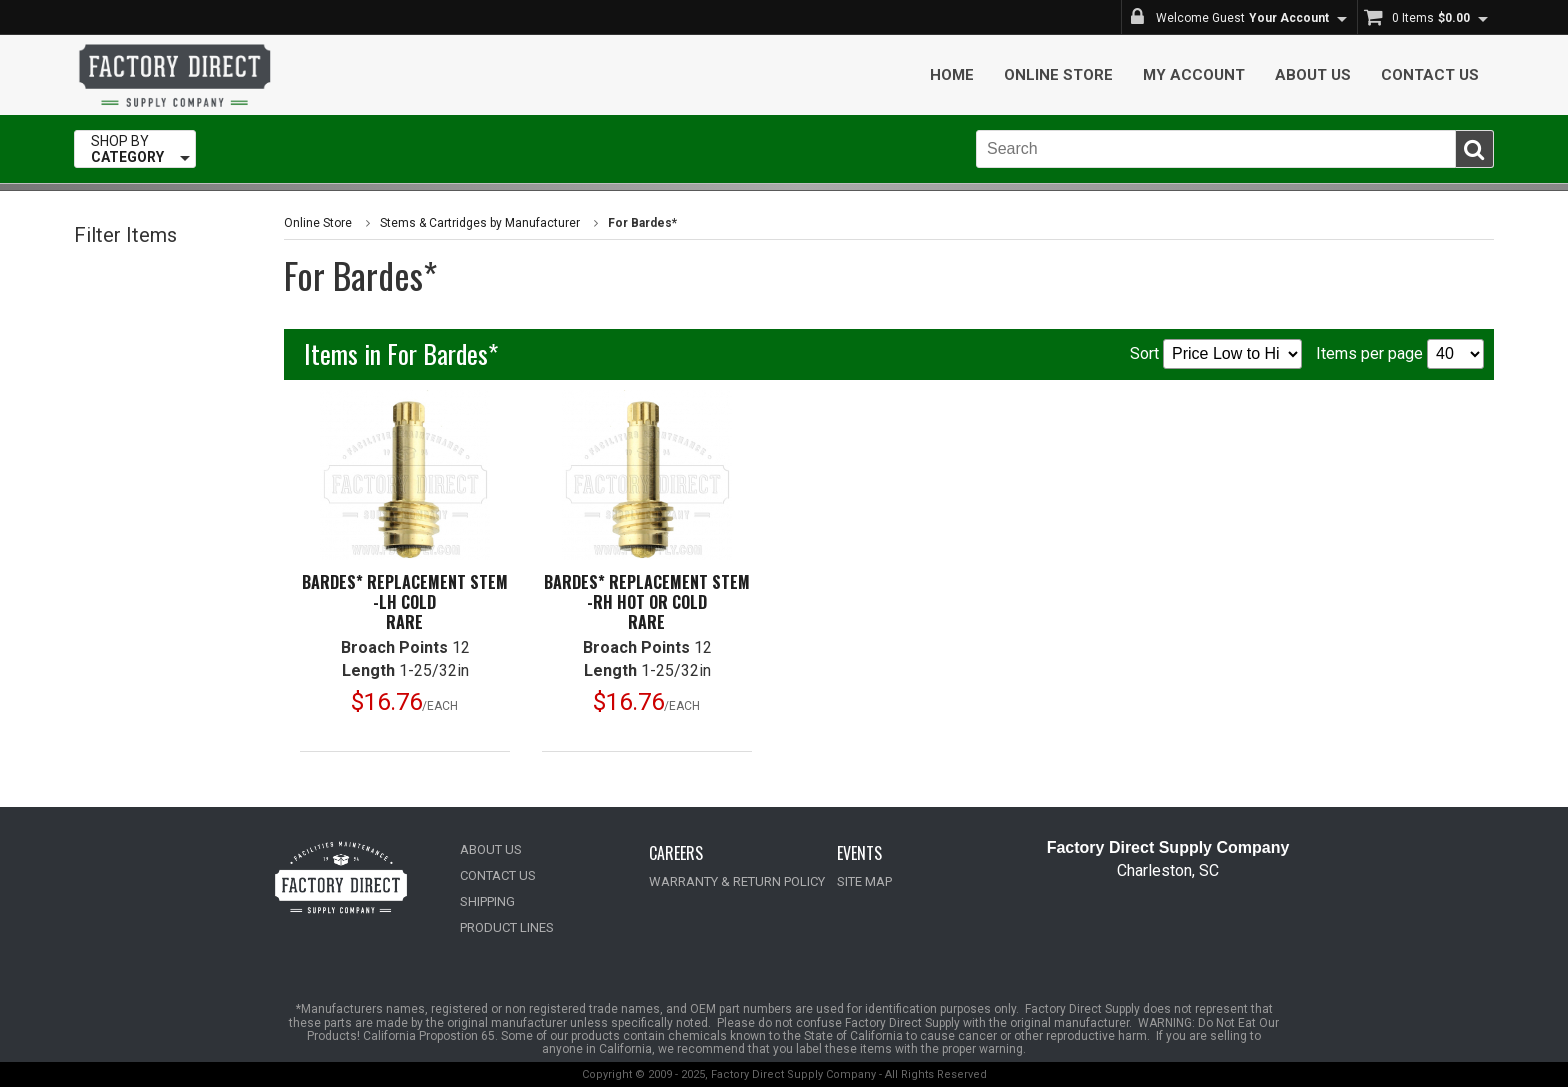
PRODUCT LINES (507, 927)
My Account (1194, 75)
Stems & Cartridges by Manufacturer (480, 223)
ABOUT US (491, 849)
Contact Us (1430, 75)
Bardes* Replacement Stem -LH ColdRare (405, 602)
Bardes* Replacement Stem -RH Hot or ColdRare (647, 602)
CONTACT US (498, 875)
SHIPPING (487, 901)
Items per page (1400, 354)
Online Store (1058, 75)
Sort (1216, 354)
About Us (1313, 75)
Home (952, 75)
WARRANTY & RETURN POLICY (737, 881)
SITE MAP (864, 881)
